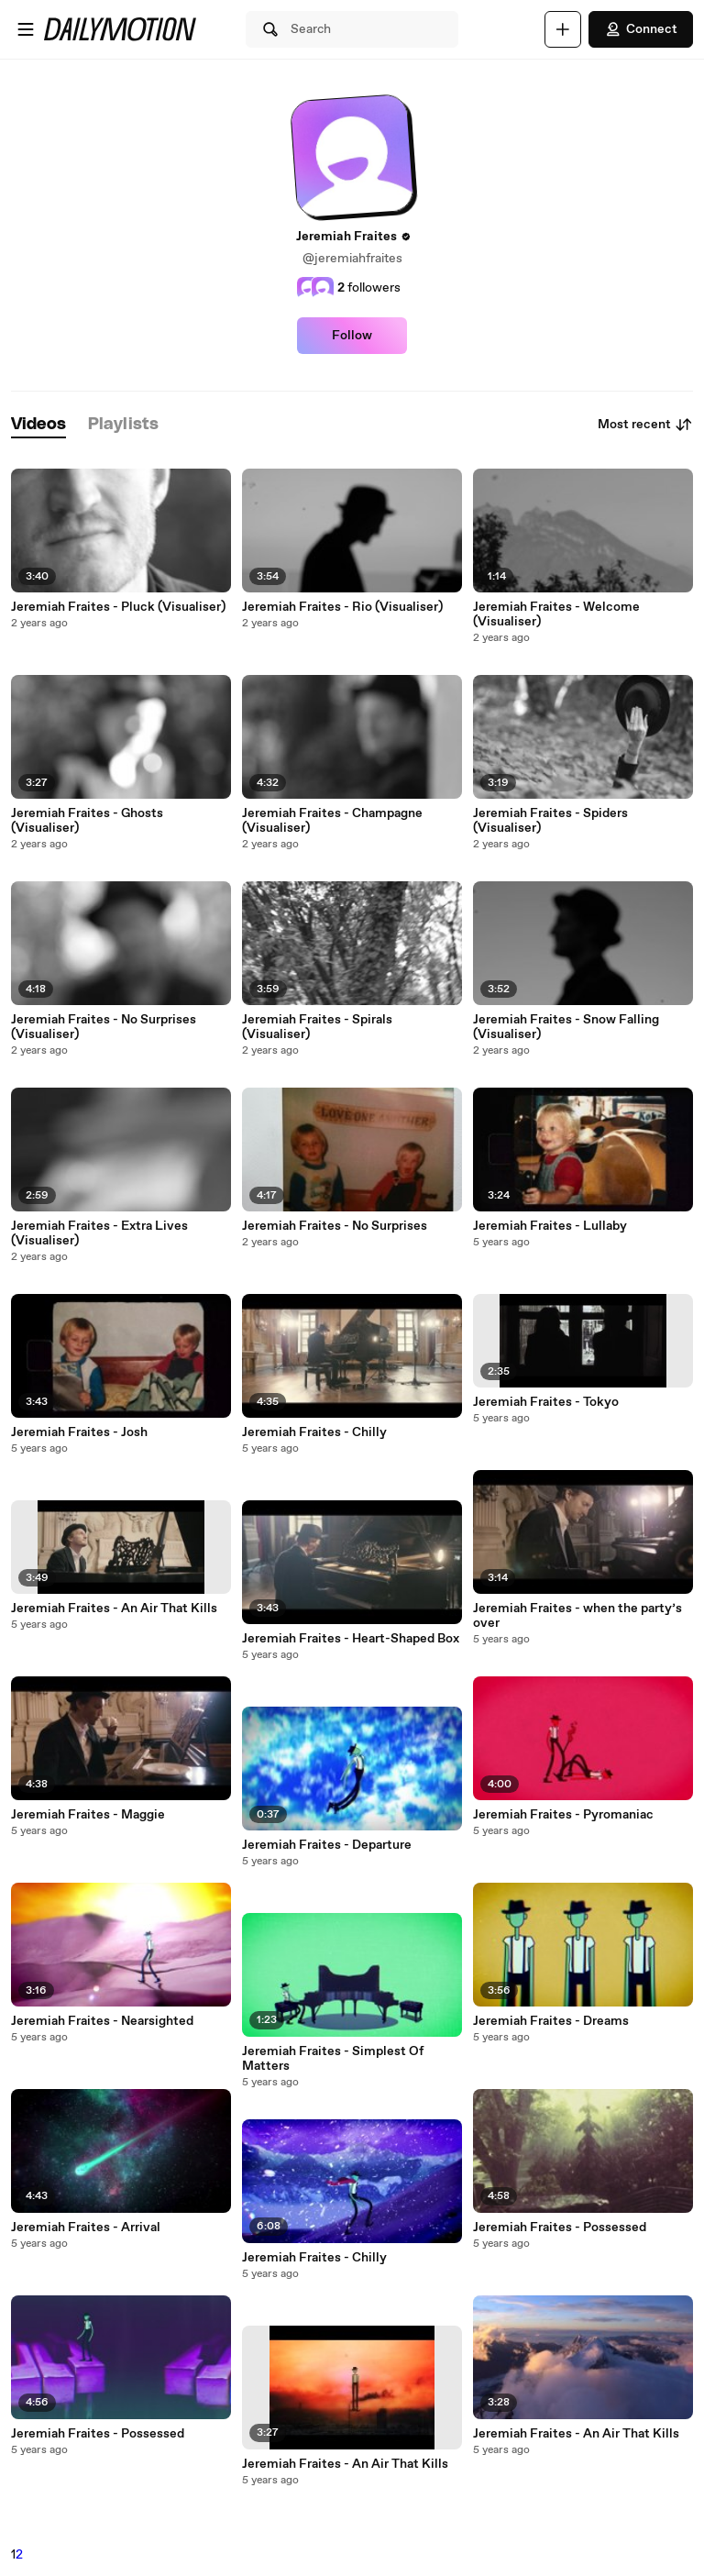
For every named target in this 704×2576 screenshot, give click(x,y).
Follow (352, 335)
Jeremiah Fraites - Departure (327, 1845)
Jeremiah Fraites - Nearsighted (102, 2021)
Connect (640, 29)
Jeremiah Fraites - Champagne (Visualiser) (332, 820)
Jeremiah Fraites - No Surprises (334, 1226)
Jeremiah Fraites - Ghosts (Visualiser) (87, 820)
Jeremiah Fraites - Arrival (85, 2227)
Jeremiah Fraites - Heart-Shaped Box (350, 1638)
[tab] (38, 425)
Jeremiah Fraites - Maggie (88, 1815)
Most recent (645, 424)
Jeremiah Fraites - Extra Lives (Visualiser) (99, 1233)
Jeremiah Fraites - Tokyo (546, 1402)
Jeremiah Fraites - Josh (79, 1432)
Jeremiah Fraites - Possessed (97, 2434)
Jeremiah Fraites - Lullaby (550, 1226)
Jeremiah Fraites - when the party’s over (577, 1616)
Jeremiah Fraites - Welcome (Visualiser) (556, 614)
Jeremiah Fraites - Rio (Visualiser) (342, 607)
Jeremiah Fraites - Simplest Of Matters (333, 2058)
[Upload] (562, 29)
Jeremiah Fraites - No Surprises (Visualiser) (103, 1027)
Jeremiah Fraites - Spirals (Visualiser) (317, 1027)
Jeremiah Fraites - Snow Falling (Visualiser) (566, 1027)
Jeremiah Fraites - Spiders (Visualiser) (550, 820)
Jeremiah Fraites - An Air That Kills (114, 1608)
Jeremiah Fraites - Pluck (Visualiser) (118, 607)
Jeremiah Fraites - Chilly (314, 1432)
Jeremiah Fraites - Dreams (551, 2021)
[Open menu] (25, 29)
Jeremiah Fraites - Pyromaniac (563, 1815)
